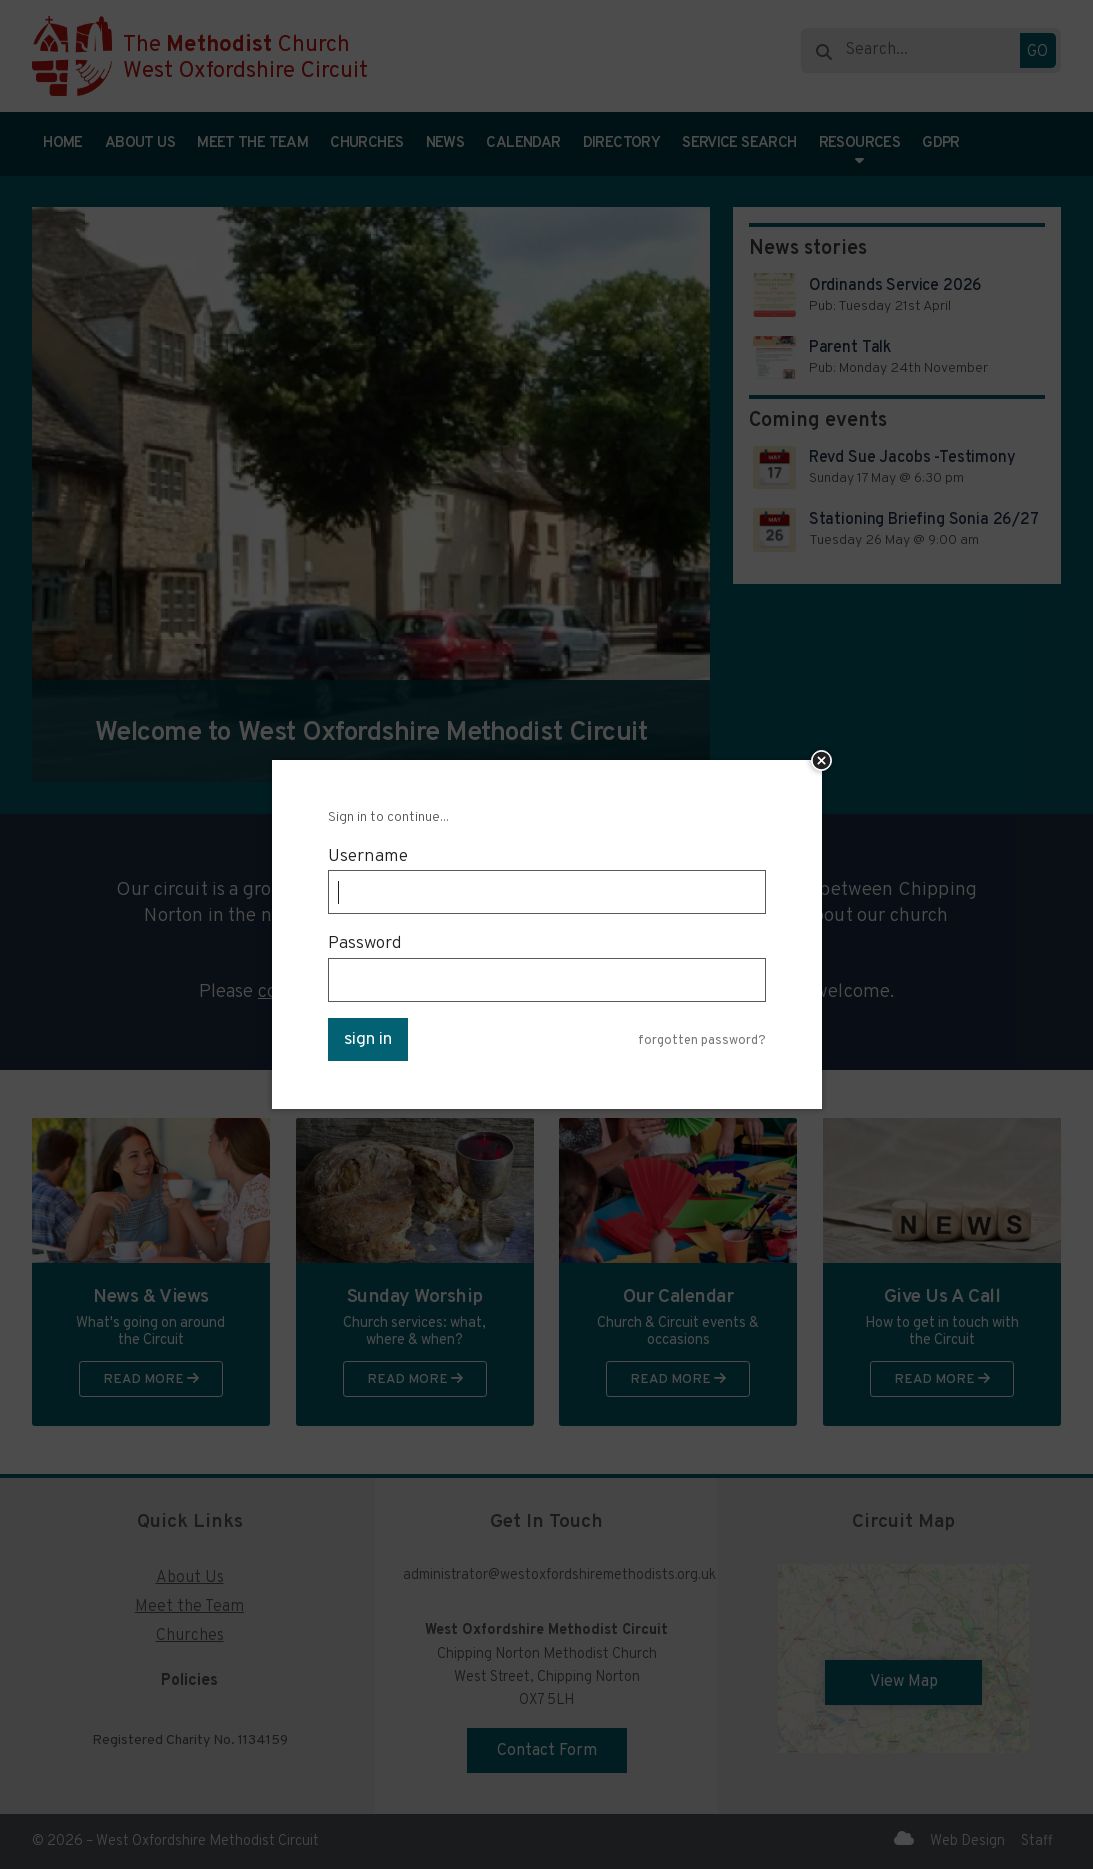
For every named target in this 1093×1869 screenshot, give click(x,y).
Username (368, 856)
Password (365, 943)
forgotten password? (702, 1041)
